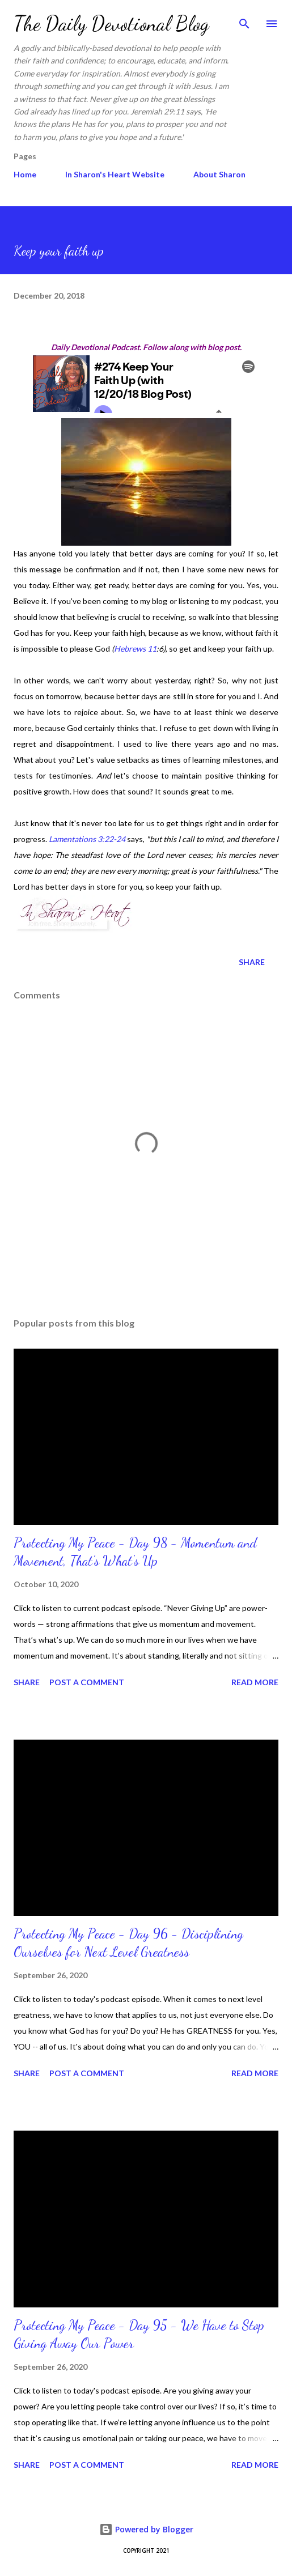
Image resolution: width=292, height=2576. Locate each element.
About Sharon (219, 174)
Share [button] (252, 962)
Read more (254, 1682)
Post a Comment (86, 1682)
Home (25, 174)
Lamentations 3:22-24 (87, 839)
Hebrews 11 (135, 648)
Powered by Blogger (146, 2529)
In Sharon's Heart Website (114, 174)
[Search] (244, 20)
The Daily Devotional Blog (111, 23)
